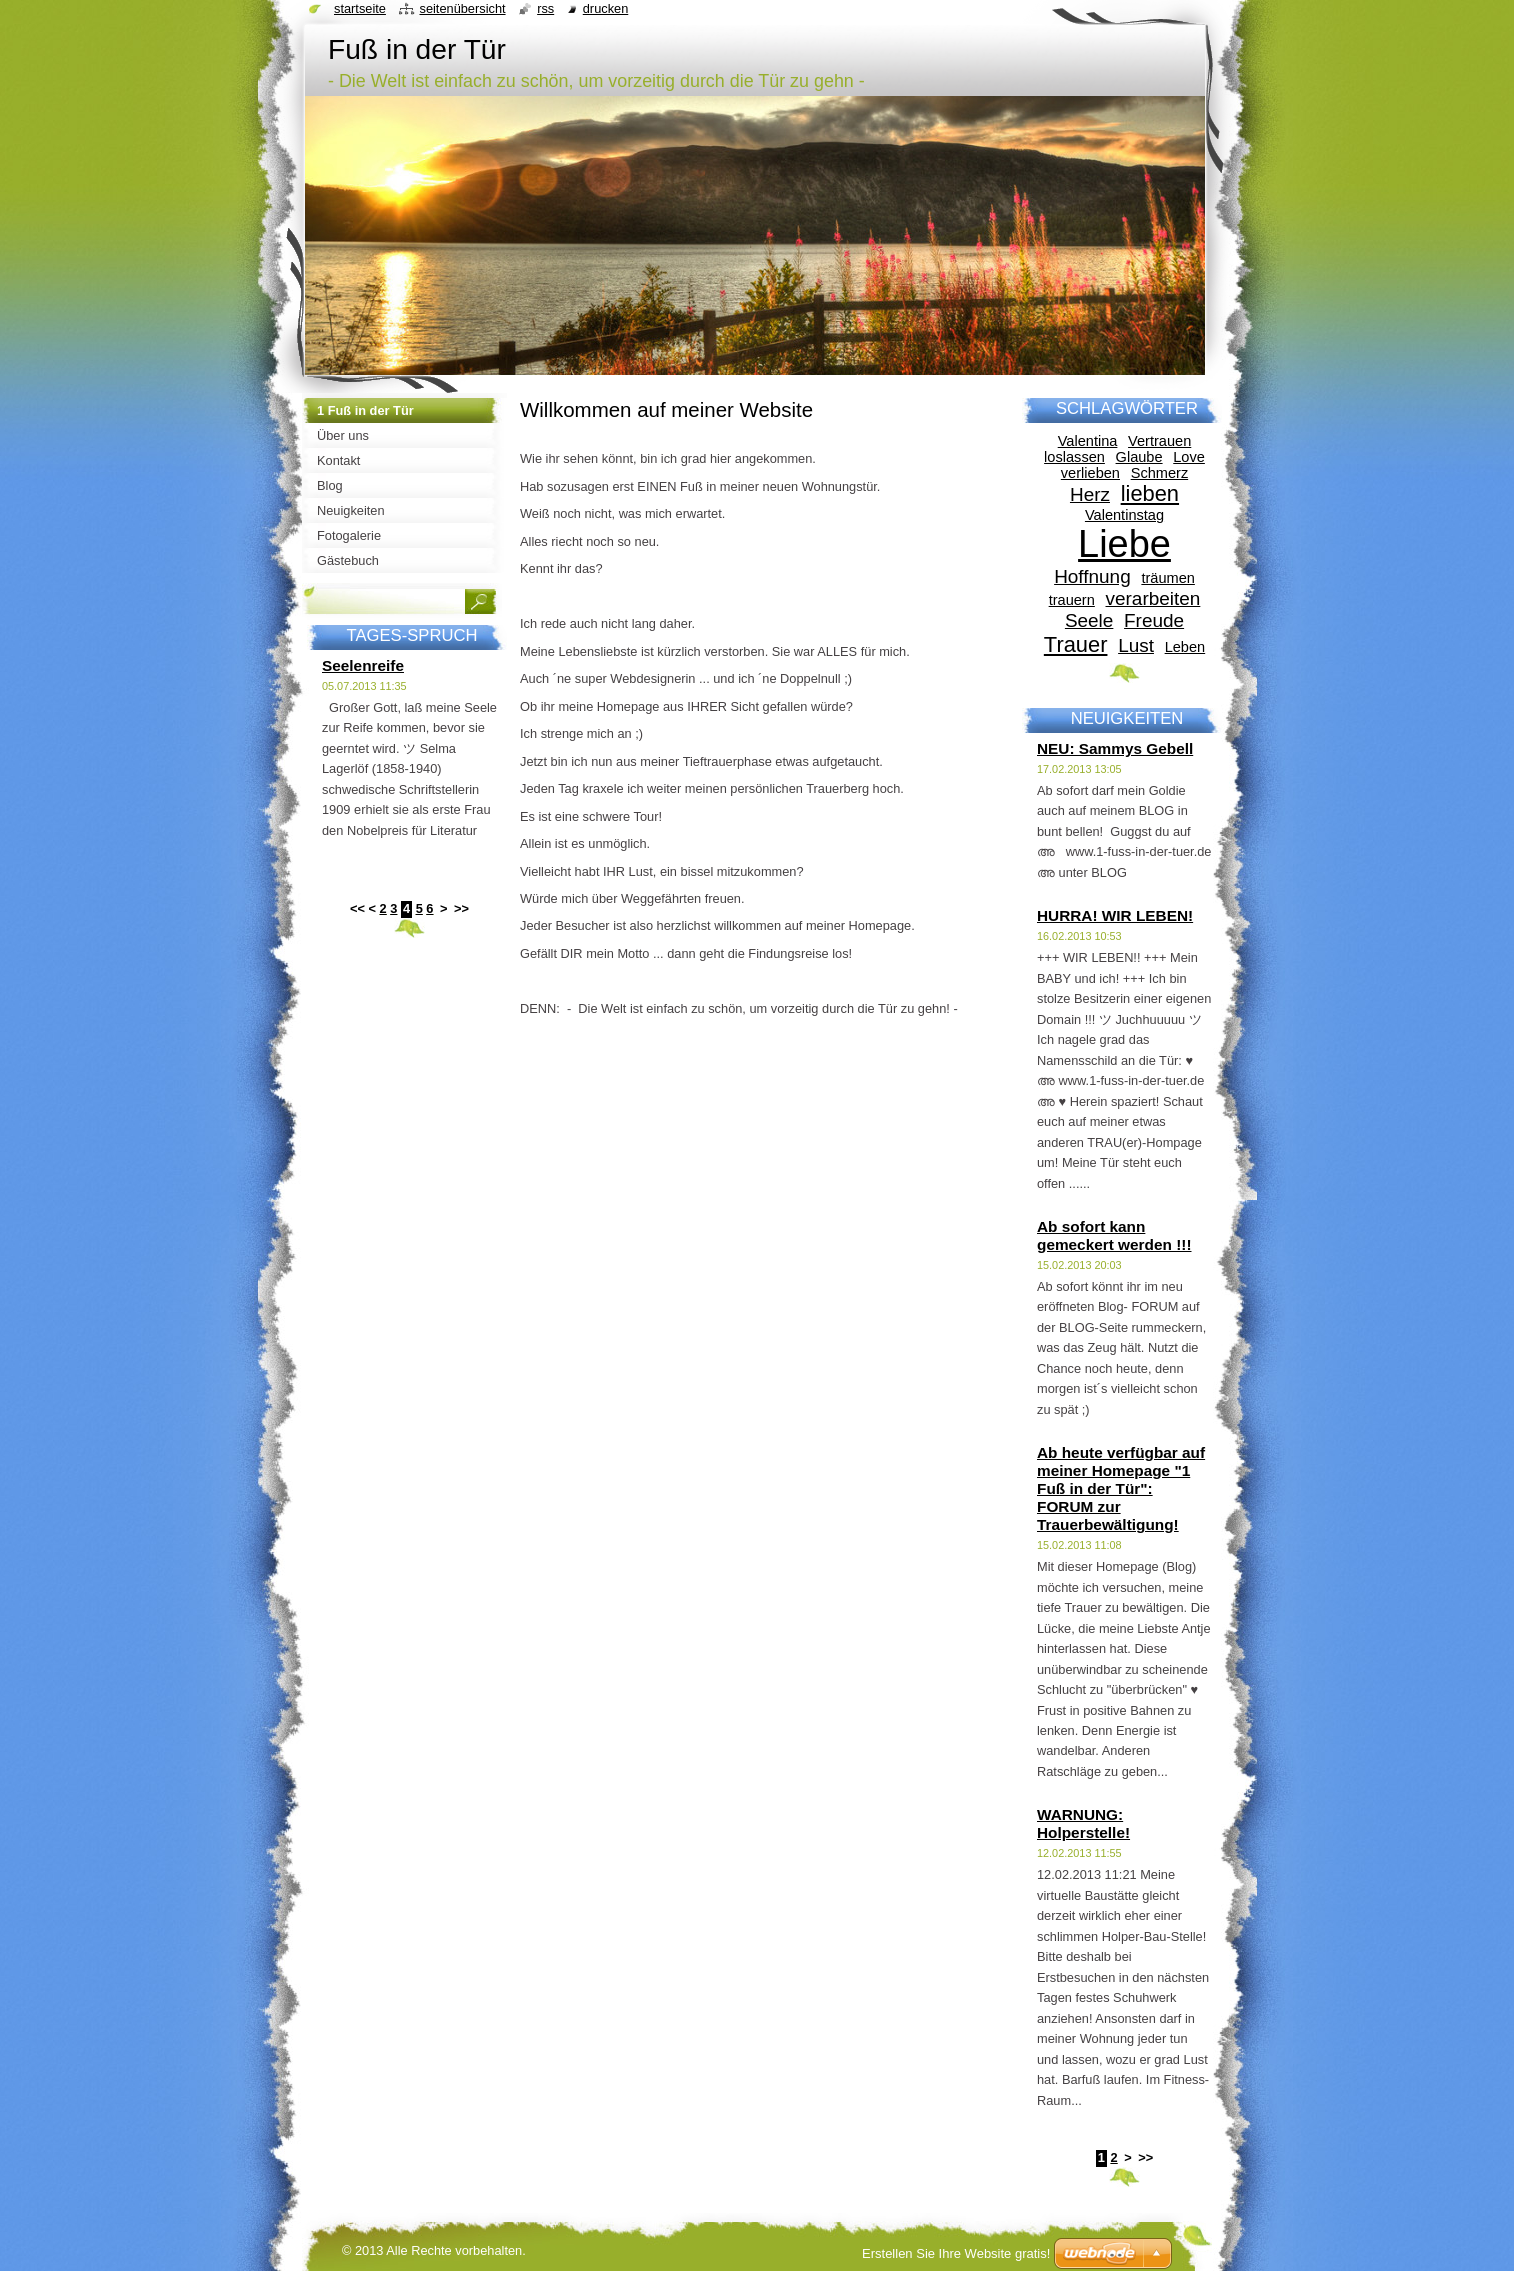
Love (1189, 457)
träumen (1167, 578)
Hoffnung (1092, 576)
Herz (1090, 494)
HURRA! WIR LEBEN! (1115, 915)
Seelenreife (363, 665)
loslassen (1074, 457)
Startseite (360, 8)
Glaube (1139, 457)
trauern (1072, 600)
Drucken (606, 8)
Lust (1136, 645)
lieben (1150, 493)
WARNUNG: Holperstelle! (1083, 1823)
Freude (1154, 620)
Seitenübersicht (462, 8)
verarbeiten (1153, 598)
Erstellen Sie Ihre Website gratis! (956, 2253)
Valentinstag (1124, 515)
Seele (1089, 620)
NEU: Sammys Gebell (1115, 748)
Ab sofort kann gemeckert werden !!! (1114, 1235)
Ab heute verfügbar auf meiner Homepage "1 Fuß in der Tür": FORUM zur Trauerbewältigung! (1121, 1488)
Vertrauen (1159, 441)
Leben (1185, 647)
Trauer (1076, 644)
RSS (545, 8)
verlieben (1090, 473)
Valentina (1088, 441)
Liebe (1124, 544)
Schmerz (1160, 473)
